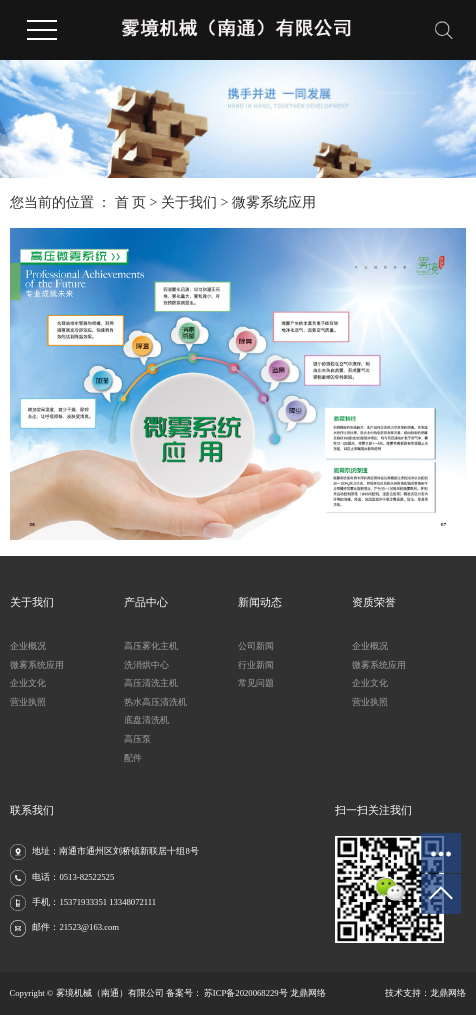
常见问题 (256, 683)
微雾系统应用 (37, 665)
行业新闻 (256, 665)
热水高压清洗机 (155, 702)
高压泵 (137, 739)
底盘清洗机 (146, 720)
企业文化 (28, 683)
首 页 (131, 202)
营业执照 (28, 702)
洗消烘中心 (146, 665)
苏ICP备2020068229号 (246, 993)
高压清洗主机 (151, 683)
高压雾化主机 (151, 646)
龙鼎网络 (448, 993)
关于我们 (189, 202)
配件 (133, 758)
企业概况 (28, 646)
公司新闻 (256, 646)
